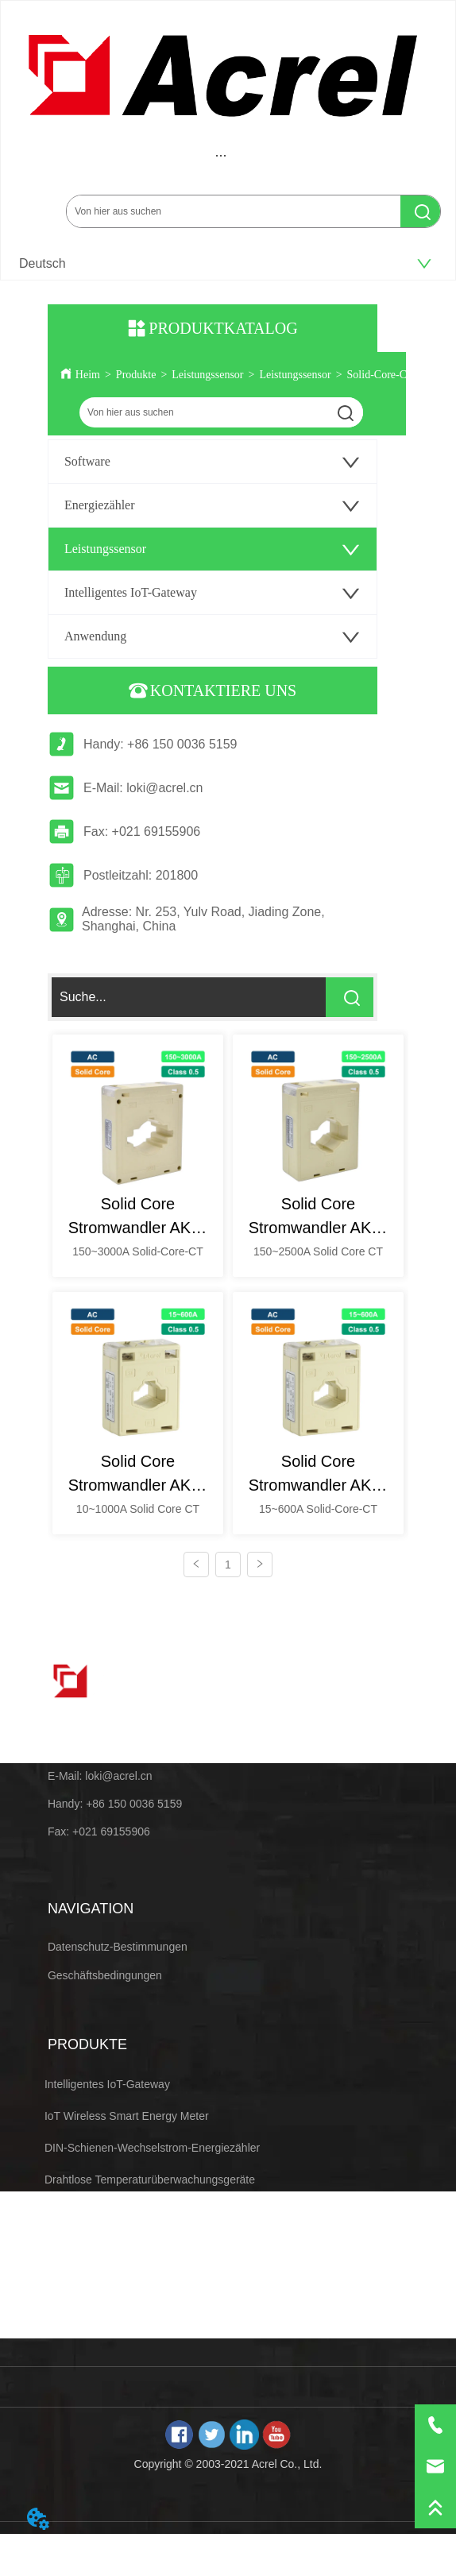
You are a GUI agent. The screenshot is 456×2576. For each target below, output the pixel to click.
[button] (221, 155)
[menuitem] (221, 155)
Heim (87, 375)
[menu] (221, 155)
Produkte (136, 375)
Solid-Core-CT (380, 375)
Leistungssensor (207, 375)
